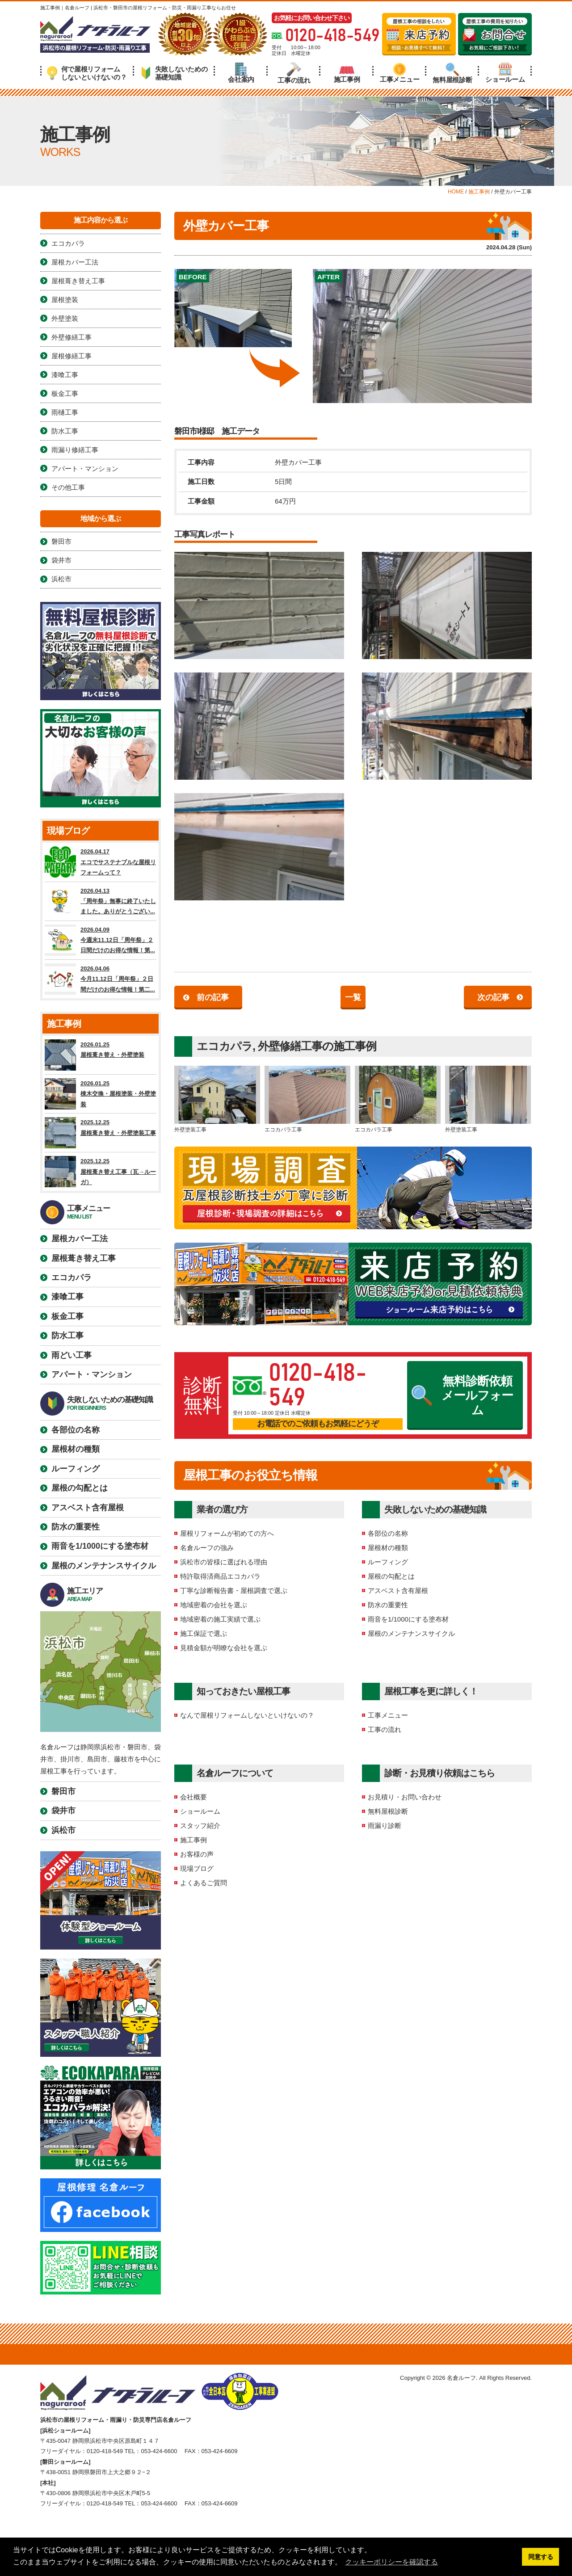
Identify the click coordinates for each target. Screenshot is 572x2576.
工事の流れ (294, 73)
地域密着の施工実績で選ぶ (220, 1619)
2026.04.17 (100, 862)
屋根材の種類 (388, 1547)
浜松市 (61, 579)
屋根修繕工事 (71, 356)
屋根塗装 (64, 299)
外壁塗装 (64, 318)
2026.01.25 (100, 1055)
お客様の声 (197, 1854)
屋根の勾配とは (391, 1576)
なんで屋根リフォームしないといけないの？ (247, 1715)
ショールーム (505, 73)
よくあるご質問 (203, 1883)
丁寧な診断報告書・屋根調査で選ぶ (233, 1590)
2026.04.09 (100, 940)
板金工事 (64, 393)
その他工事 (68, 487)
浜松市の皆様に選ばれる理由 (223, 1562)
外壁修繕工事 (290, 1046)
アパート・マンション (84, 468)
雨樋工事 (64, 412)
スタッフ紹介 (200, 1825)
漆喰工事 (64, 374)
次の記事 (493, 997)
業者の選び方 (222, 1509)
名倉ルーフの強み (207, 1547)
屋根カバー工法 (74, 262)
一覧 (353, 997)
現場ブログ (197, 1868)
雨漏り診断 (384, 1825)
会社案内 (241, 73)
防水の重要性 (388, 1605)
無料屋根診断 (452, 73)
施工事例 (347, 73)
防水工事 (64, 431)
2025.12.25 (100, 1132)
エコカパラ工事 (307, 1099)
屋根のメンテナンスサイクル (411, 1633)
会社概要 (193, 1797)
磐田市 (61, 541)
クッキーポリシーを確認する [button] (391, 2562)
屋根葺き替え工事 (78, 281)
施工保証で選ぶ (203, 1633)
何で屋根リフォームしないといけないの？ (87, 73)
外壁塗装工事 (217, 1099)
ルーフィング (388, 1562)
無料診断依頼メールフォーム (462, 1395)
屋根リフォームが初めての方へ (227, 1533)
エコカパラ (224, 1046)
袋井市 (61, 560)
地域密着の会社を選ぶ (213, 1605)
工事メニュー (399, 73)
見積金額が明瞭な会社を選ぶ (223, 1647)
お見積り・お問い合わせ (405, 1797)
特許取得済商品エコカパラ (220, 1576)
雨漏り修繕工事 (74, 450)
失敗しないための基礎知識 (174, 73)
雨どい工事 (71, 1355)
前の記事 (213, 997)
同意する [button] (540, 2556)
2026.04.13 (100, 901)
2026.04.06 (100, 979)
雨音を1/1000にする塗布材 (408, 1619)
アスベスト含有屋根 (398, 1590)
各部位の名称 (388, 1533)
